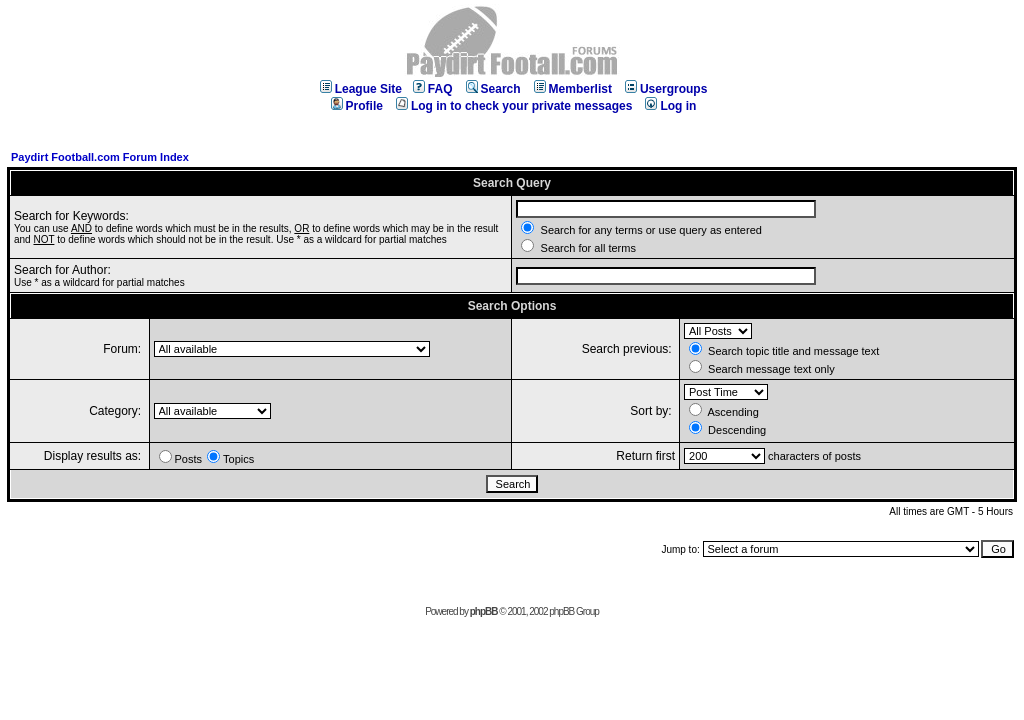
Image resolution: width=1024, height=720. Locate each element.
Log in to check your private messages (514, 106)
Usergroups (666, 89)
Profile (357, 106)
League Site (361, 89)
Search (493, 89)
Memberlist (573, 89)
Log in (670, 106)
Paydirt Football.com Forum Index (100, 157)
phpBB (484, 611)
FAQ (433, 89)
